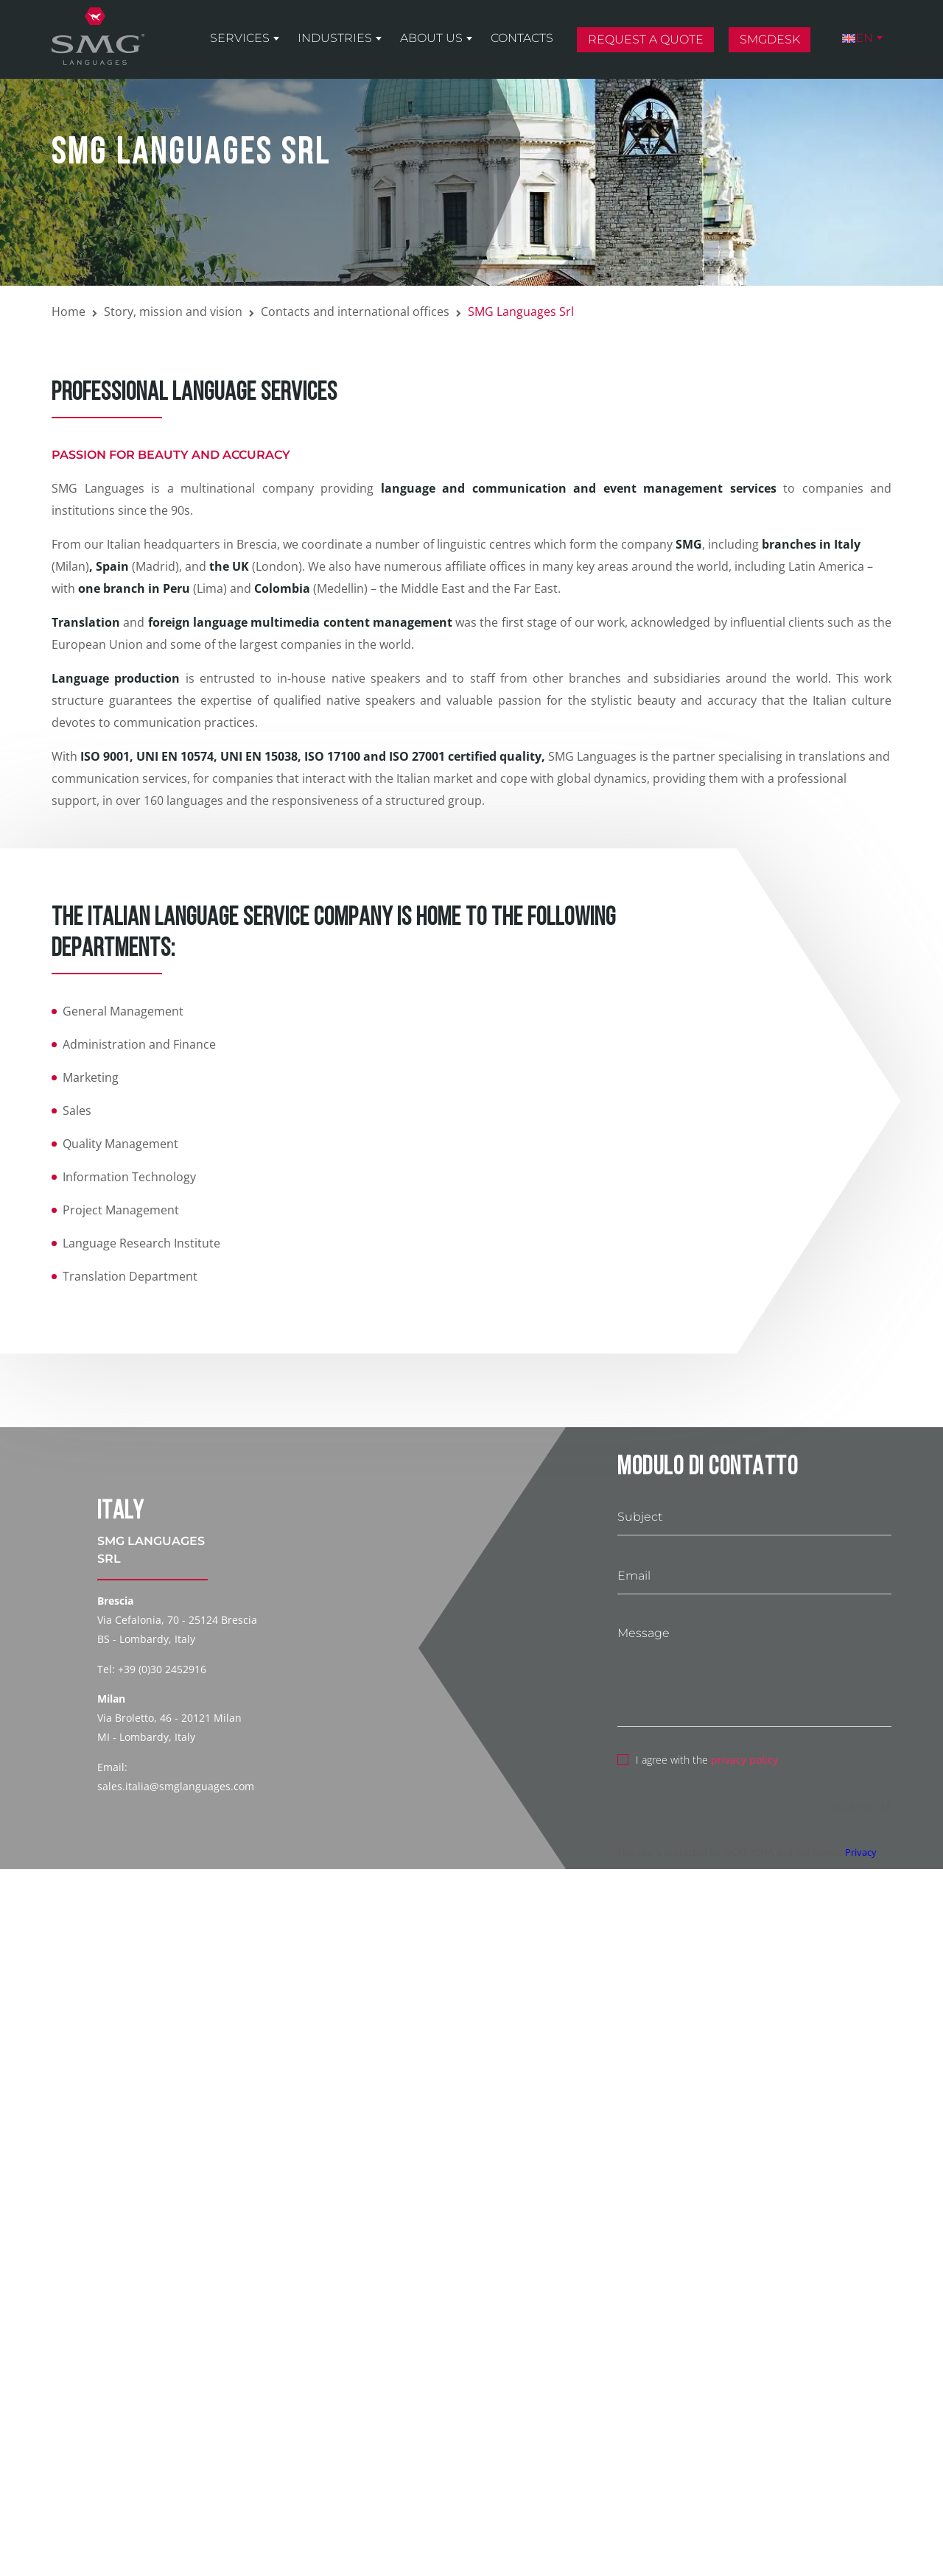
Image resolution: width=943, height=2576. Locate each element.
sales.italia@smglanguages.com (175, 1786)
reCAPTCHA (860, 1807)
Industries (335, 38)
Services (240, 38)
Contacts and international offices (355, 311)
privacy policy (744, 1760)
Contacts (522, 38)
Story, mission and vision (173, 311)
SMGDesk (770, 39)
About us (431, 38)
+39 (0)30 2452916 (162, 1669)
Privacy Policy (298, 2486)
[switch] (59, 2457)
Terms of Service (95, 2509)
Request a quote (646, 39)
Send (123, 2543)
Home (68, 311)
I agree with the (697, 1758)
